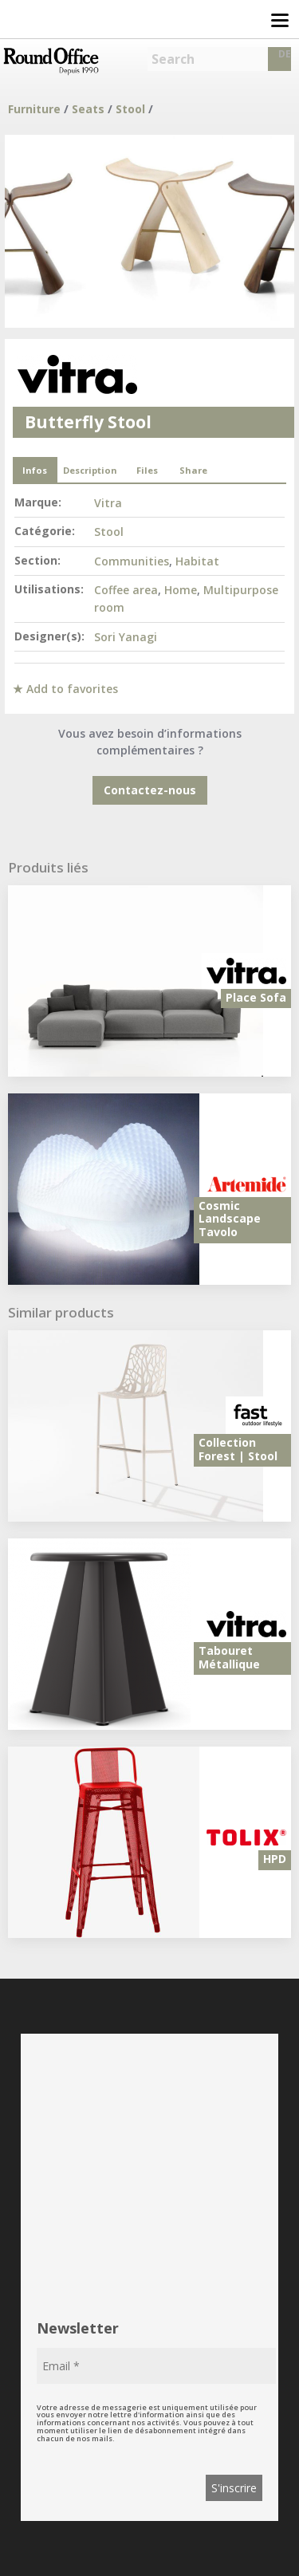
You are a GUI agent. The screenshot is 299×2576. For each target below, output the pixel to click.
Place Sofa (256, 997)
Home (180, 589)
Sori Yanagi (125, 636)
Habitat (197, 561)
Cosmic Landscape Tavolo (230, 1219)
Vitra (108, 502)
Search (173, 59)
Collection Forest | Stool (238, 1449)
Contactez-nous (150, 790)
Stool (130, 108)
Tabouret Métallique (229, 1657)
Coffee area (126, 589)
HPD (274, 1858)
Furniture (34, 108)
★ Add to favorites (65, 688)
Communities (131, 561)
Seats (88, 108)
